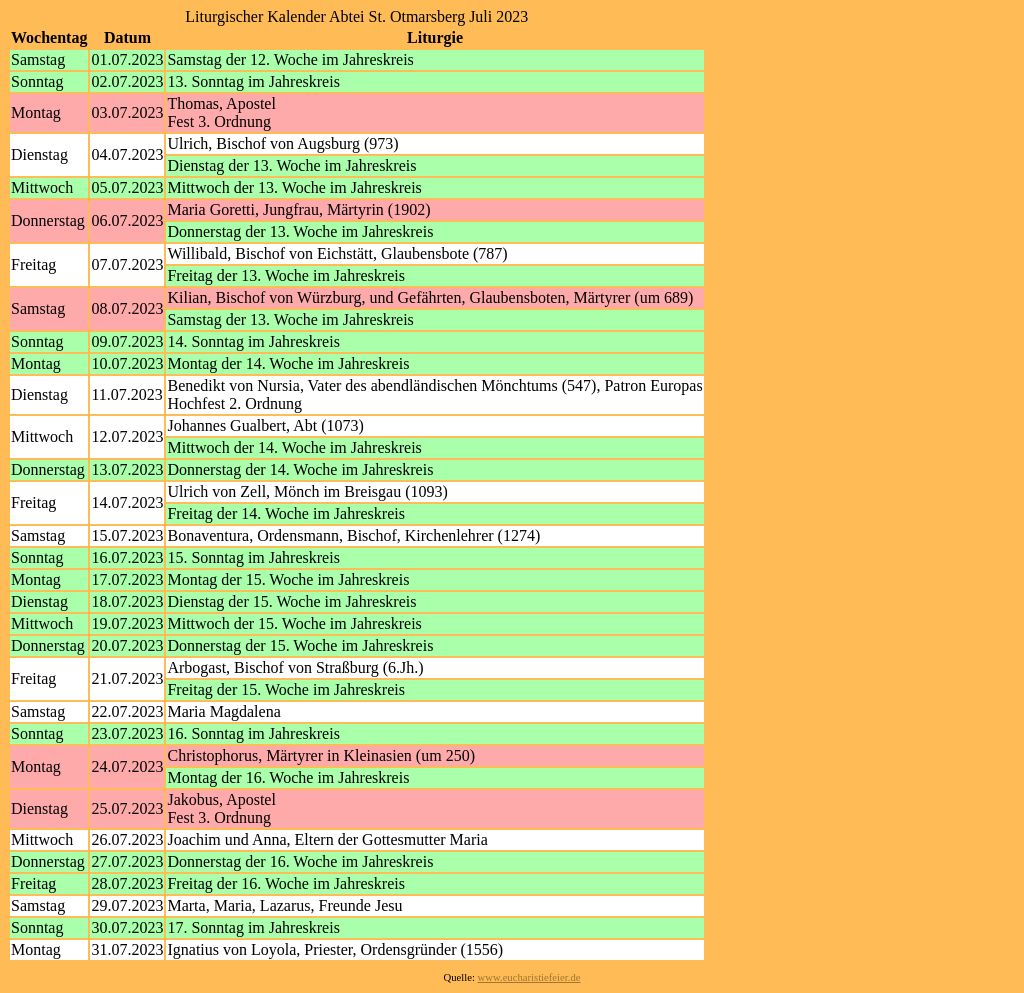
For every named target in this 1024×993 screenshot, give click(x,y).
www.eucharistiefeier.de (529, 977)
